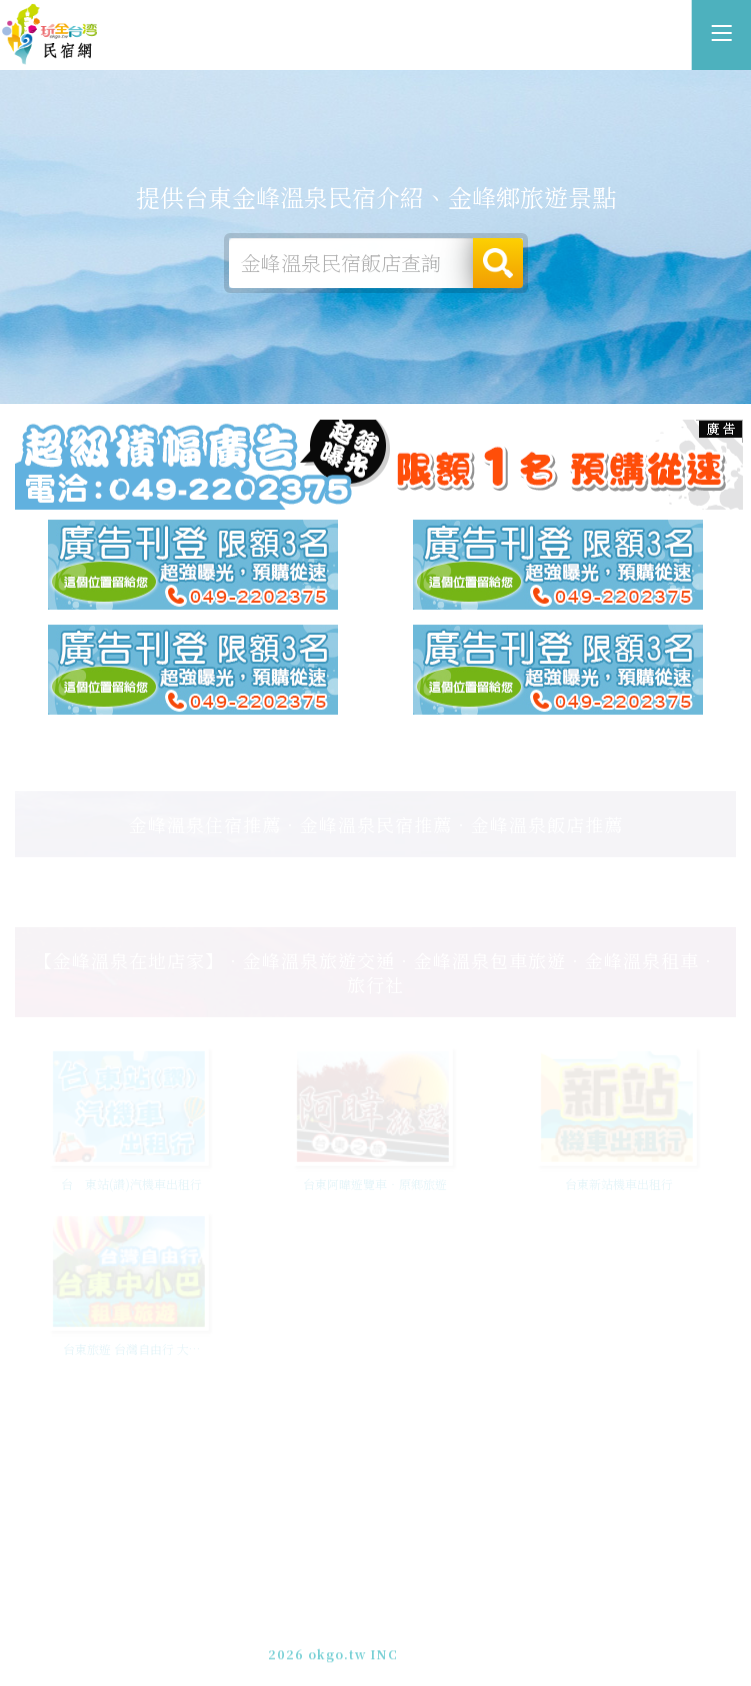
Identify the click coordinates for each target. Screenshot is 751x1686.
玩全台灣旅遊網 (353, 1599)
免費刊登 (310, 1617)
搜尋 (498, 263)
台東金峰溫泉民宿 (50, 35)
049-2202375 (356, 1635)
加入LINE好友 (453, 1635)
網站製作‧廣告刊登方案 (420, 1617)
